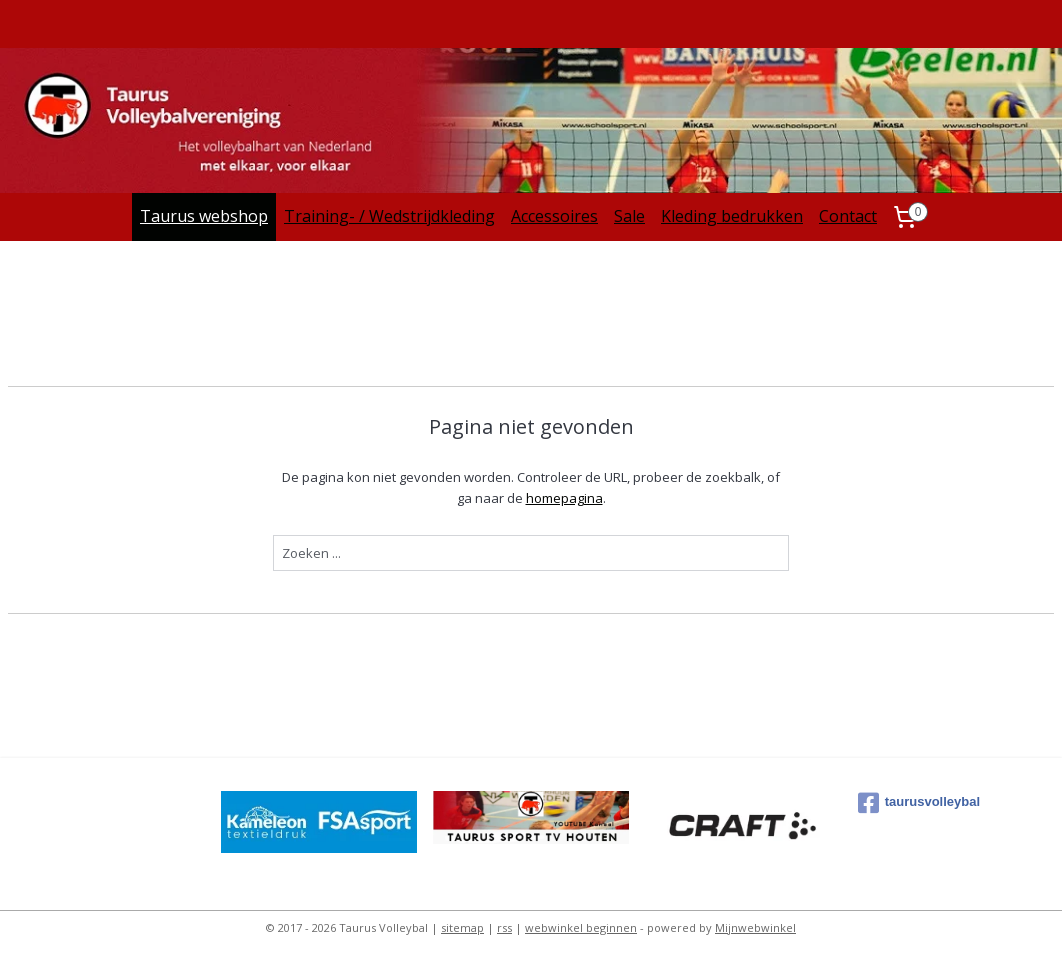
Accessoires (554, 216)
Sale (629, 216)
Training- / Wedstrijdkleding (389, 216)
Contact (848, 216)
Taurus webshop (204, 216)
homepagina (564, 498)
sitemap (462, 927)
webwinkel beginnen (581, 927)
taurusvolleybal (919, 803)
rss (504, 927)
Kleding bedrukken (732, 216)
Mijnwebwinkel (755, 927)
